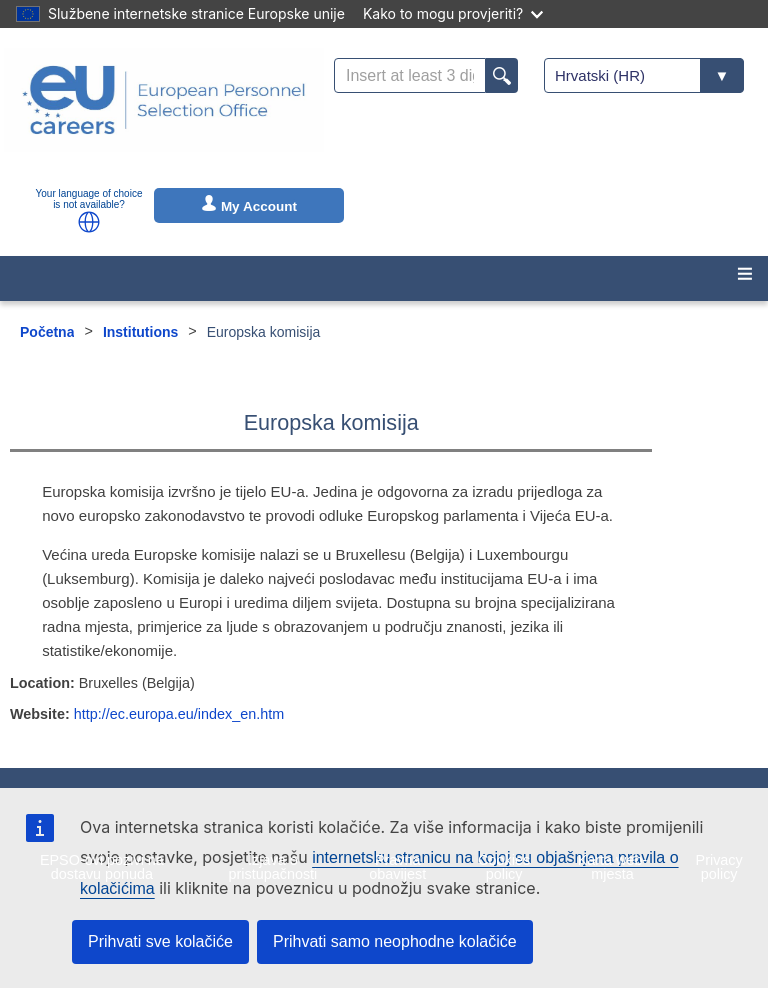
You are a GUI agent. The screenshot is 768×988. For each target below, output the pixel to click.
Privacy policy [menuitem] (719, 867)
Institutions (140, 332)
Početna (47, 332)
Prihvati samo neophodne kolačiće (395, 941)
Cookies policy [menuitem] (504, 867)
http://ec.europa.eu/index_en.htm (179, 714)
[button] (89, 222)
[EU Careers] (164, 113)
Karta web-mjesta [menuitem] (613, 867)
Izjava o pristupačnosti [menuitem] (273, 867)
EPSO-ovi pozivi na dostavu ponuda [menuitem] (102, 867)
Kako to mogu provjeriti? (453, 13)
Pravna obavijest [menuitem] (397, 867)
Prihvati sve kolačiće (160, 941)
